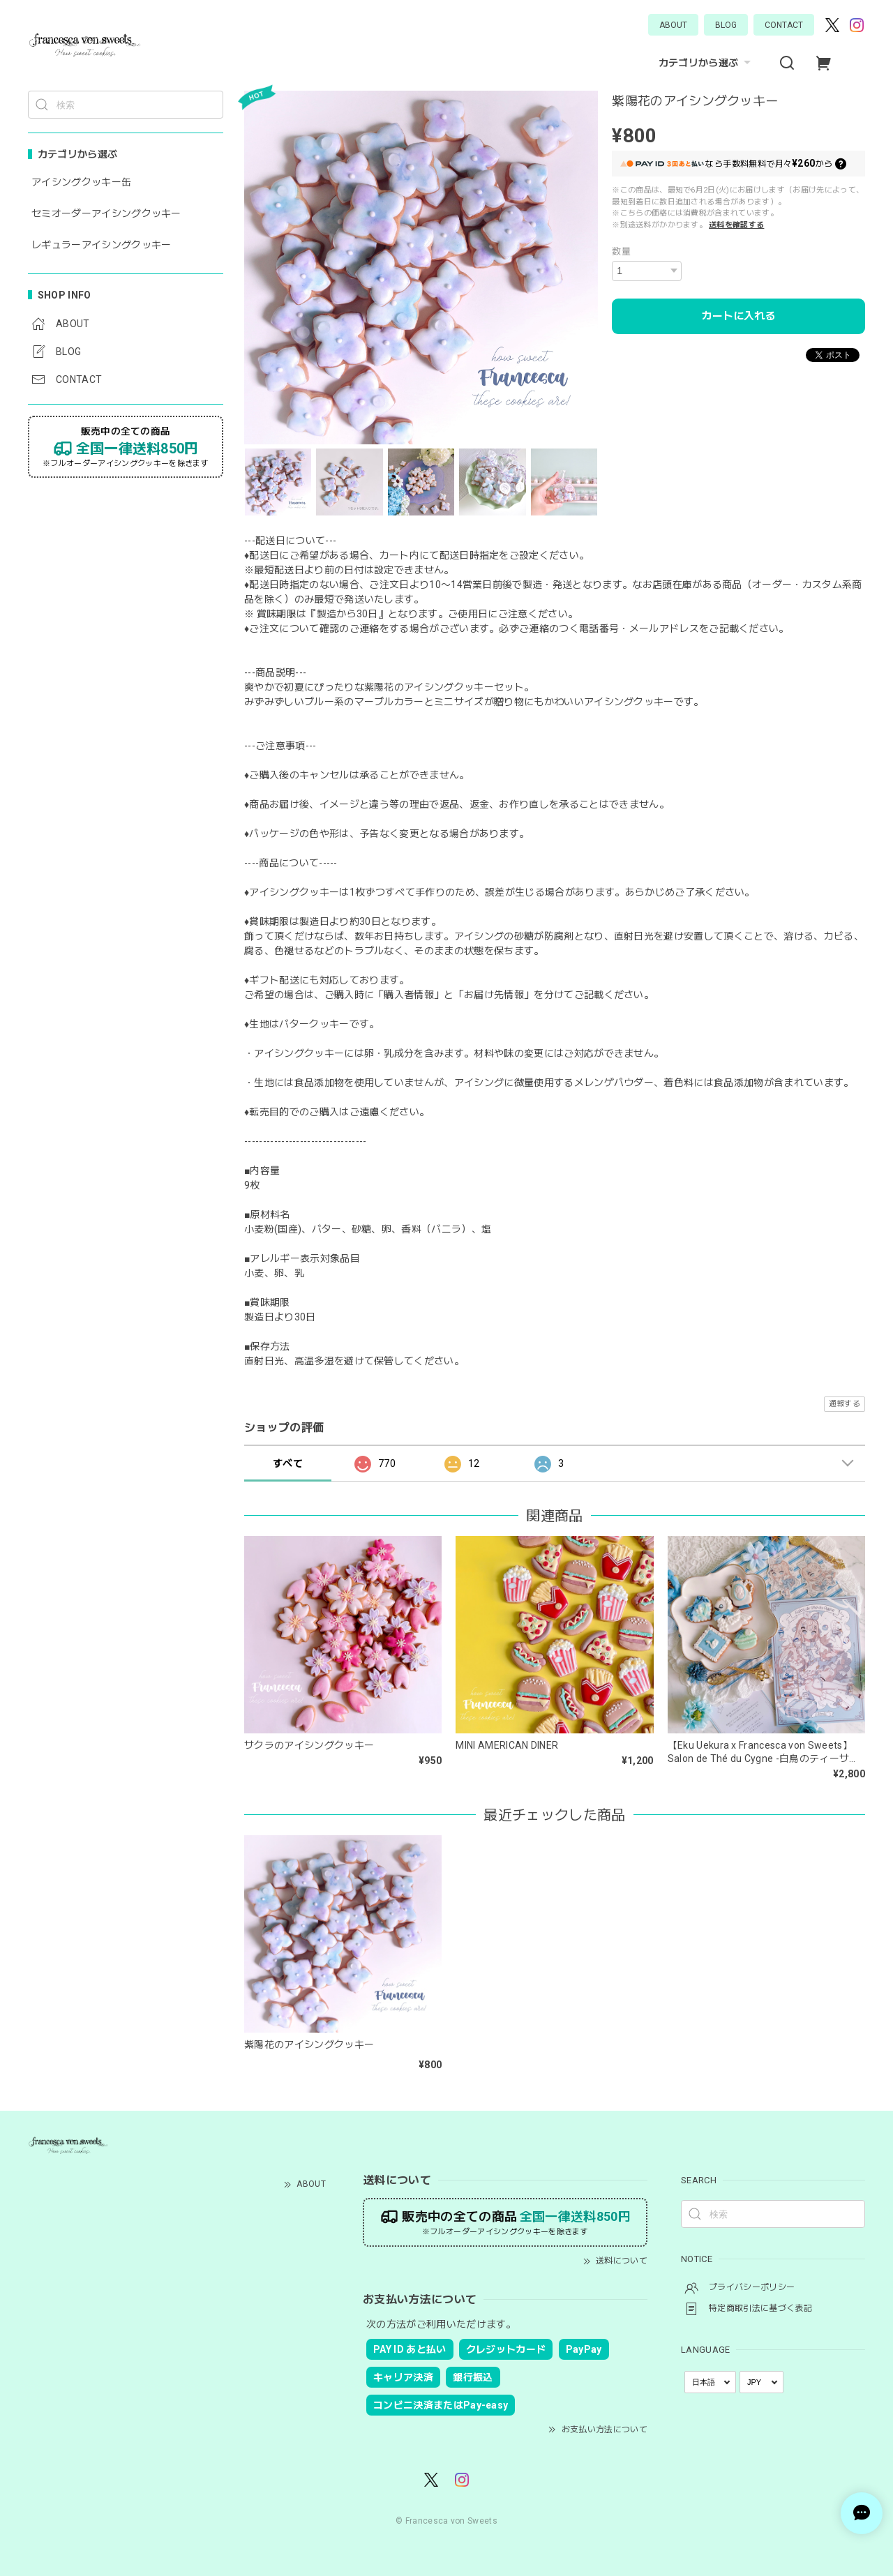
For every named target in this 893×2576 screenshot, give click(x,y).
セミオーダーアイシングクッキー (106, 213)
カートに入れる (738, 316)
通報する (844, 1403)
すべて (288, 1463)
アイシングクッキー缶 (81, 182)
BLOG (726, 25)
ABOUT (673, 25)
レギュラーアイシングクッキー (101, 244)
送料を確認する (736, 224)
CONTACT (784, 25)
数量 (621, 251)
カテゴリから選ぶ (707, 63)
